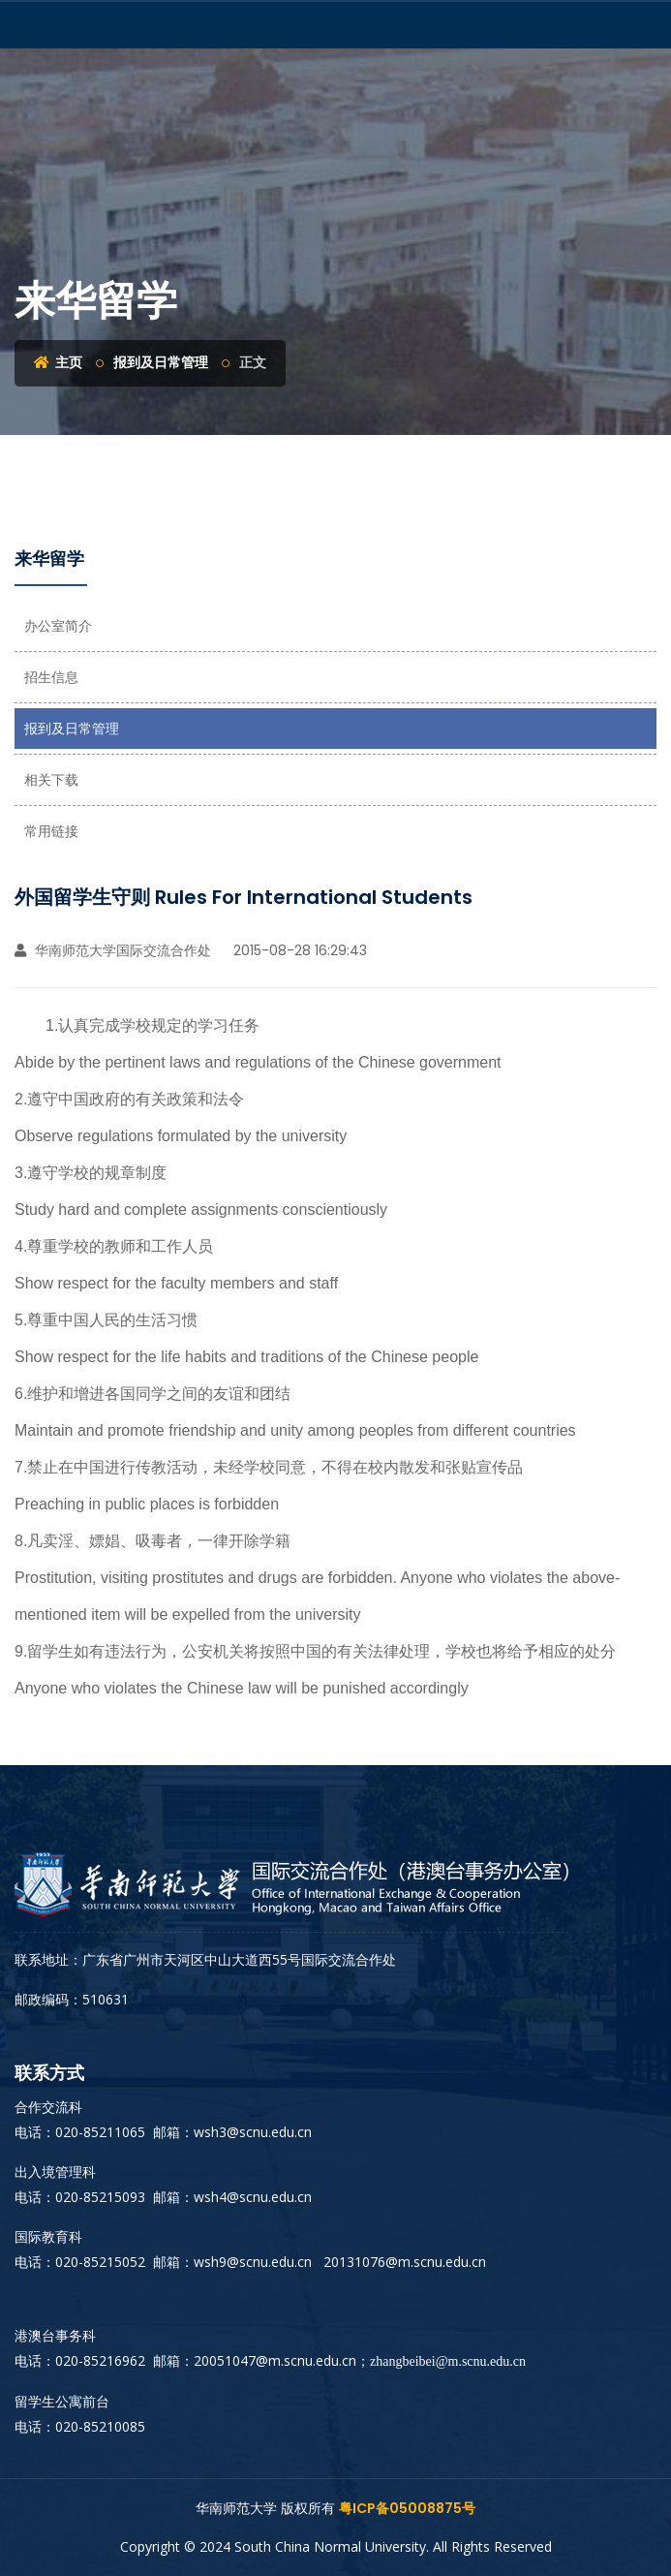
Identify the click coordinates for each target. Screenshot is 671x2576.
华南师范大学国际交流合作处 (113, 950)
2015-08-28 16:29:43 (298, 950)
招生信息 (51, 677)
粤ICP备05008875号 (407, 2508)
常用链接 (51, 831)
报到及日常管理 (160, 362)
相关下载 (51, 780)
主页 (58, 362)
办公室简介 (58, 626)
